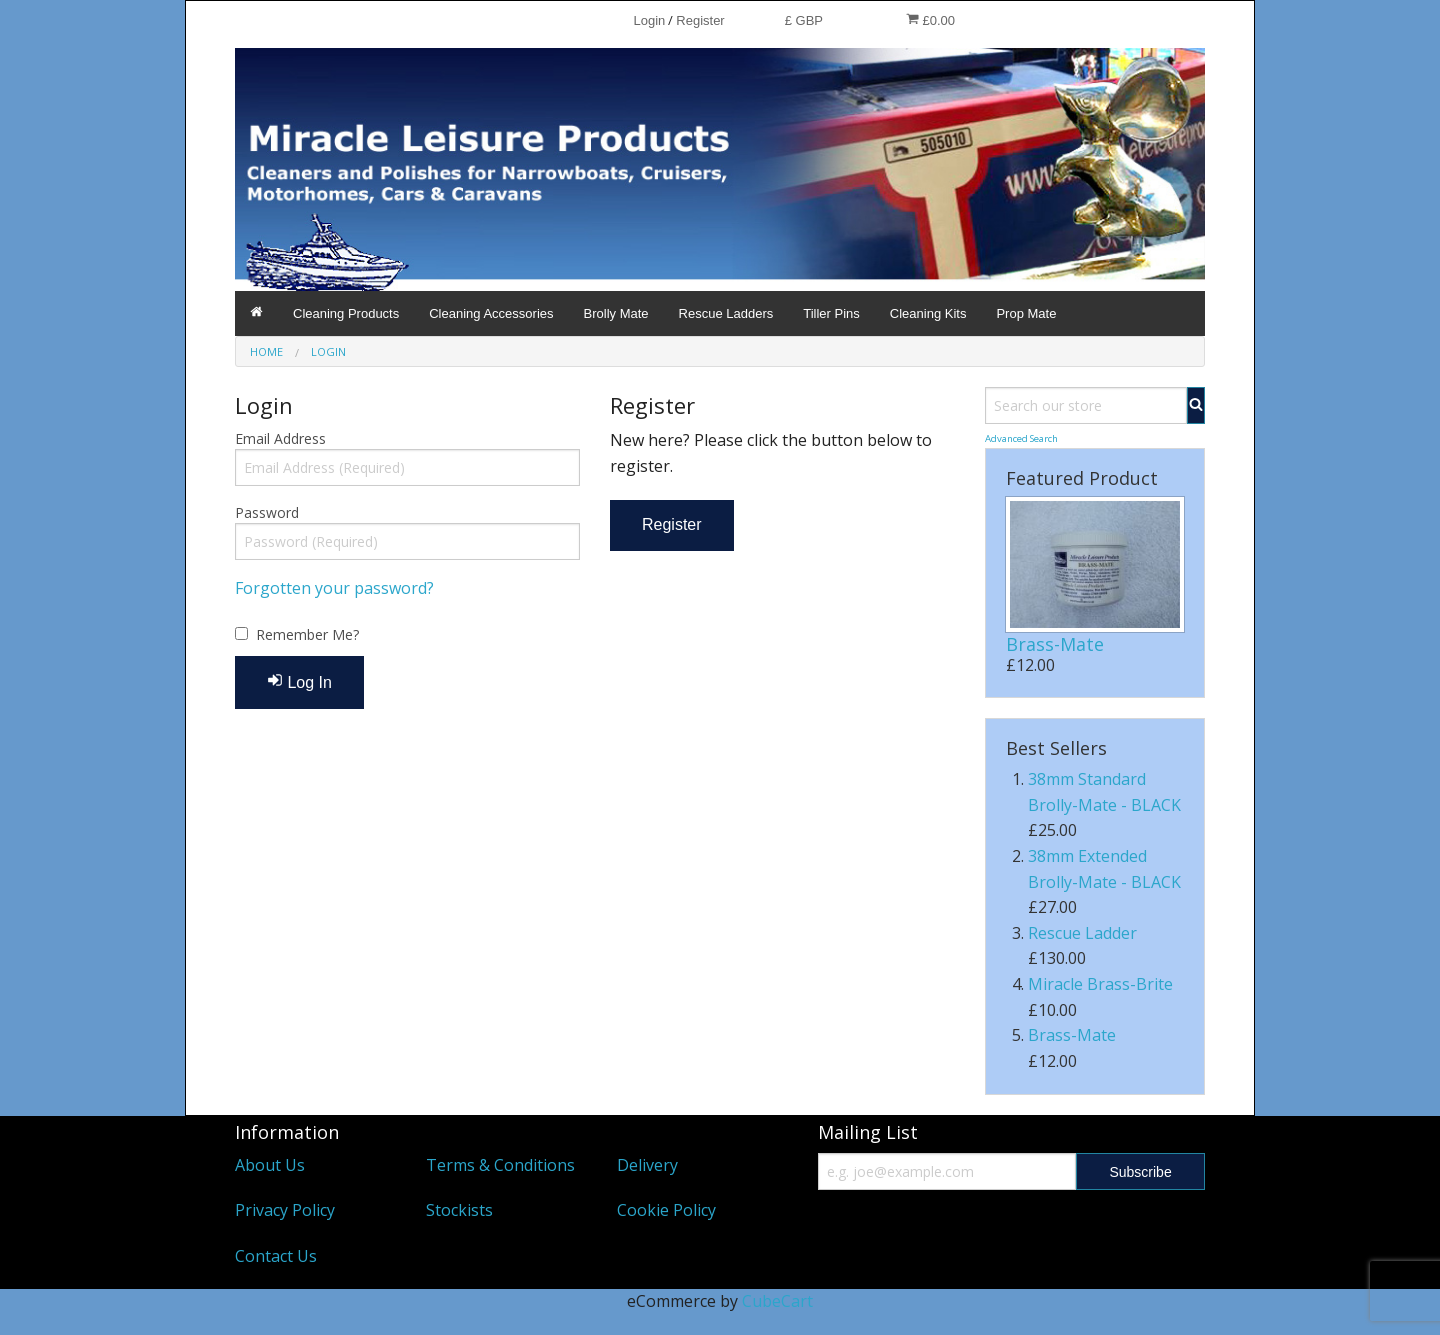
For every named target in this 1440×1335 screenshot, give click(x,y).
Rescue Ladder (1082, 933)
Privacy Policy (285, 1210)
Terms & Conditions (500, 1165)
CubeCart (777, 1301)
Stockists (459, 1210)
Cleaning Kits (928, 313)
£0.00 (930, 20)
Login (649, 20)
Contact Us (276, 1256)
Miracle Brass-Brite (1100, 984)
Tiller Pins (831, 313)
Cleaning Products (346, 313)
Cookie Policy (666, 1210)
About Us (270, 1165)
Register (700, 20)
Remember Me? (307, 634)
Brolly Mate (616, 313)
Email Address (280, 438)
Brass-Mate (1055, 644)
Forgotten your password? (334, 588)
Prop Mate (1026, 313)
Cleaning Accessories (491, 313)
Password (267, 512)
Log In (299, 681)
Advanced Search (1021, 438)
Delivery (647, 1165)
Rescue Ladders (726, 313)
